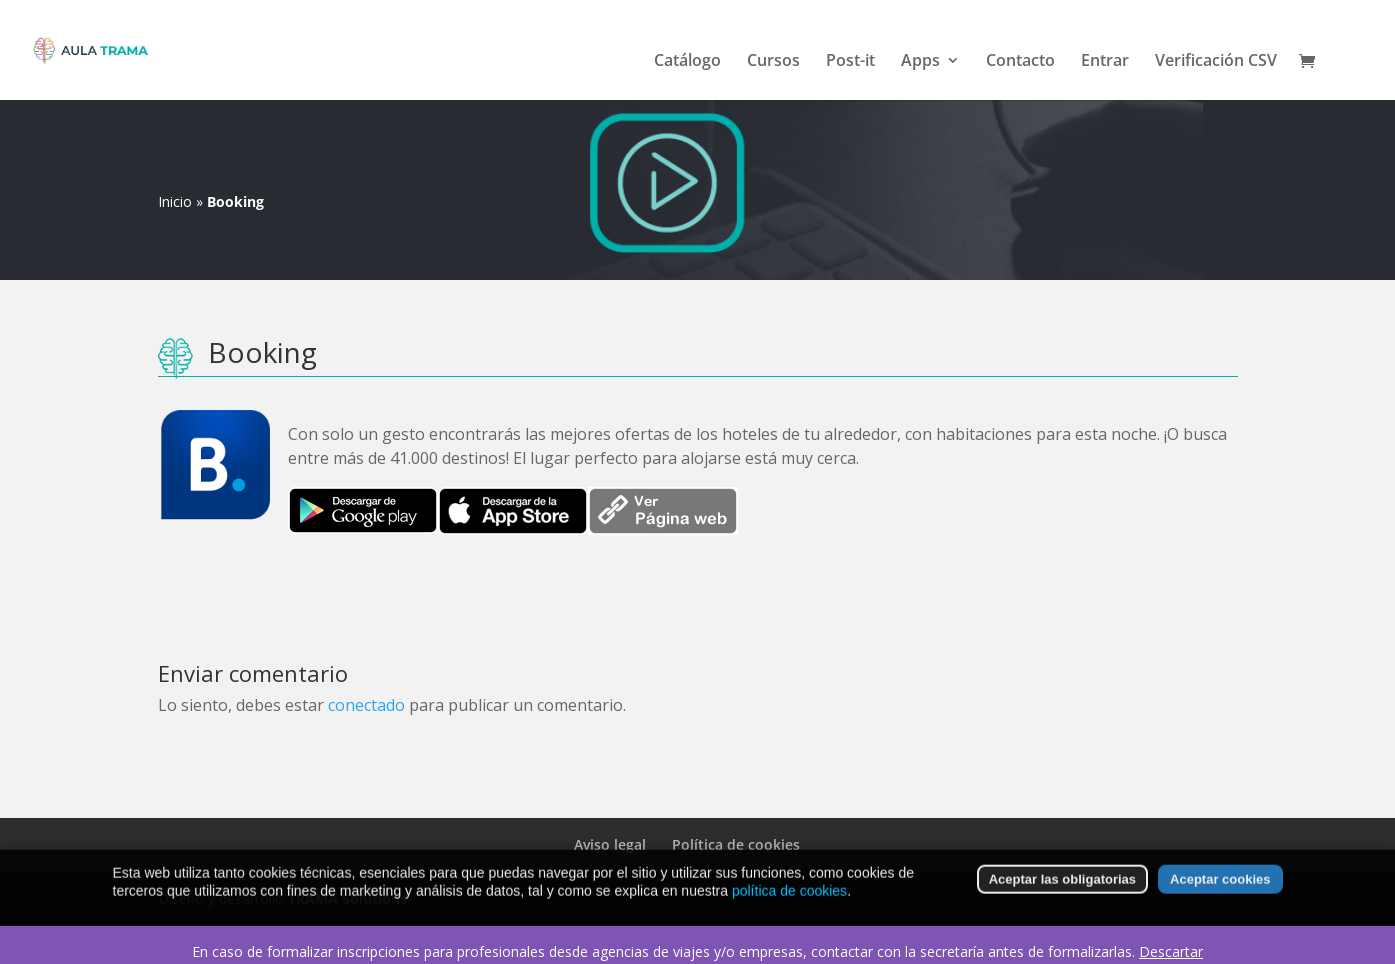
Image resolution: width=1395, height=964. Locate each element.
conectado (366, 705)
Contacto (1020, 62)
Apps (920, 62)
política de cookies (789, 900)
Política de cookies (736, 844)
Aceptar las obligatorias (1062, 889)
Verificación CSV (1216, 62)
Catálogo (687, 62)
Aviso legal (610, 844)
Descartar (1171, 951)
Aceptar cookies (1220, 889)
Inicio (175, 201)
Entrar (1105, 62)
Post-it (850, 62)
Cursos (773, 62)
